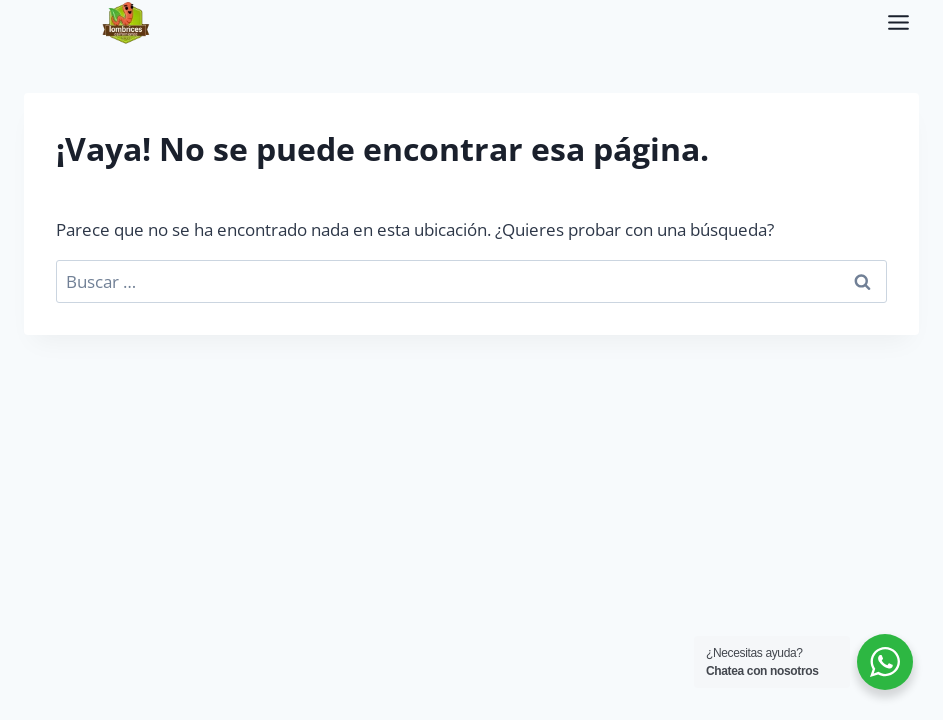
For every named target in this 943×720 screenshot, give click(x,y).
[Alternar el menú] (898, 22)
